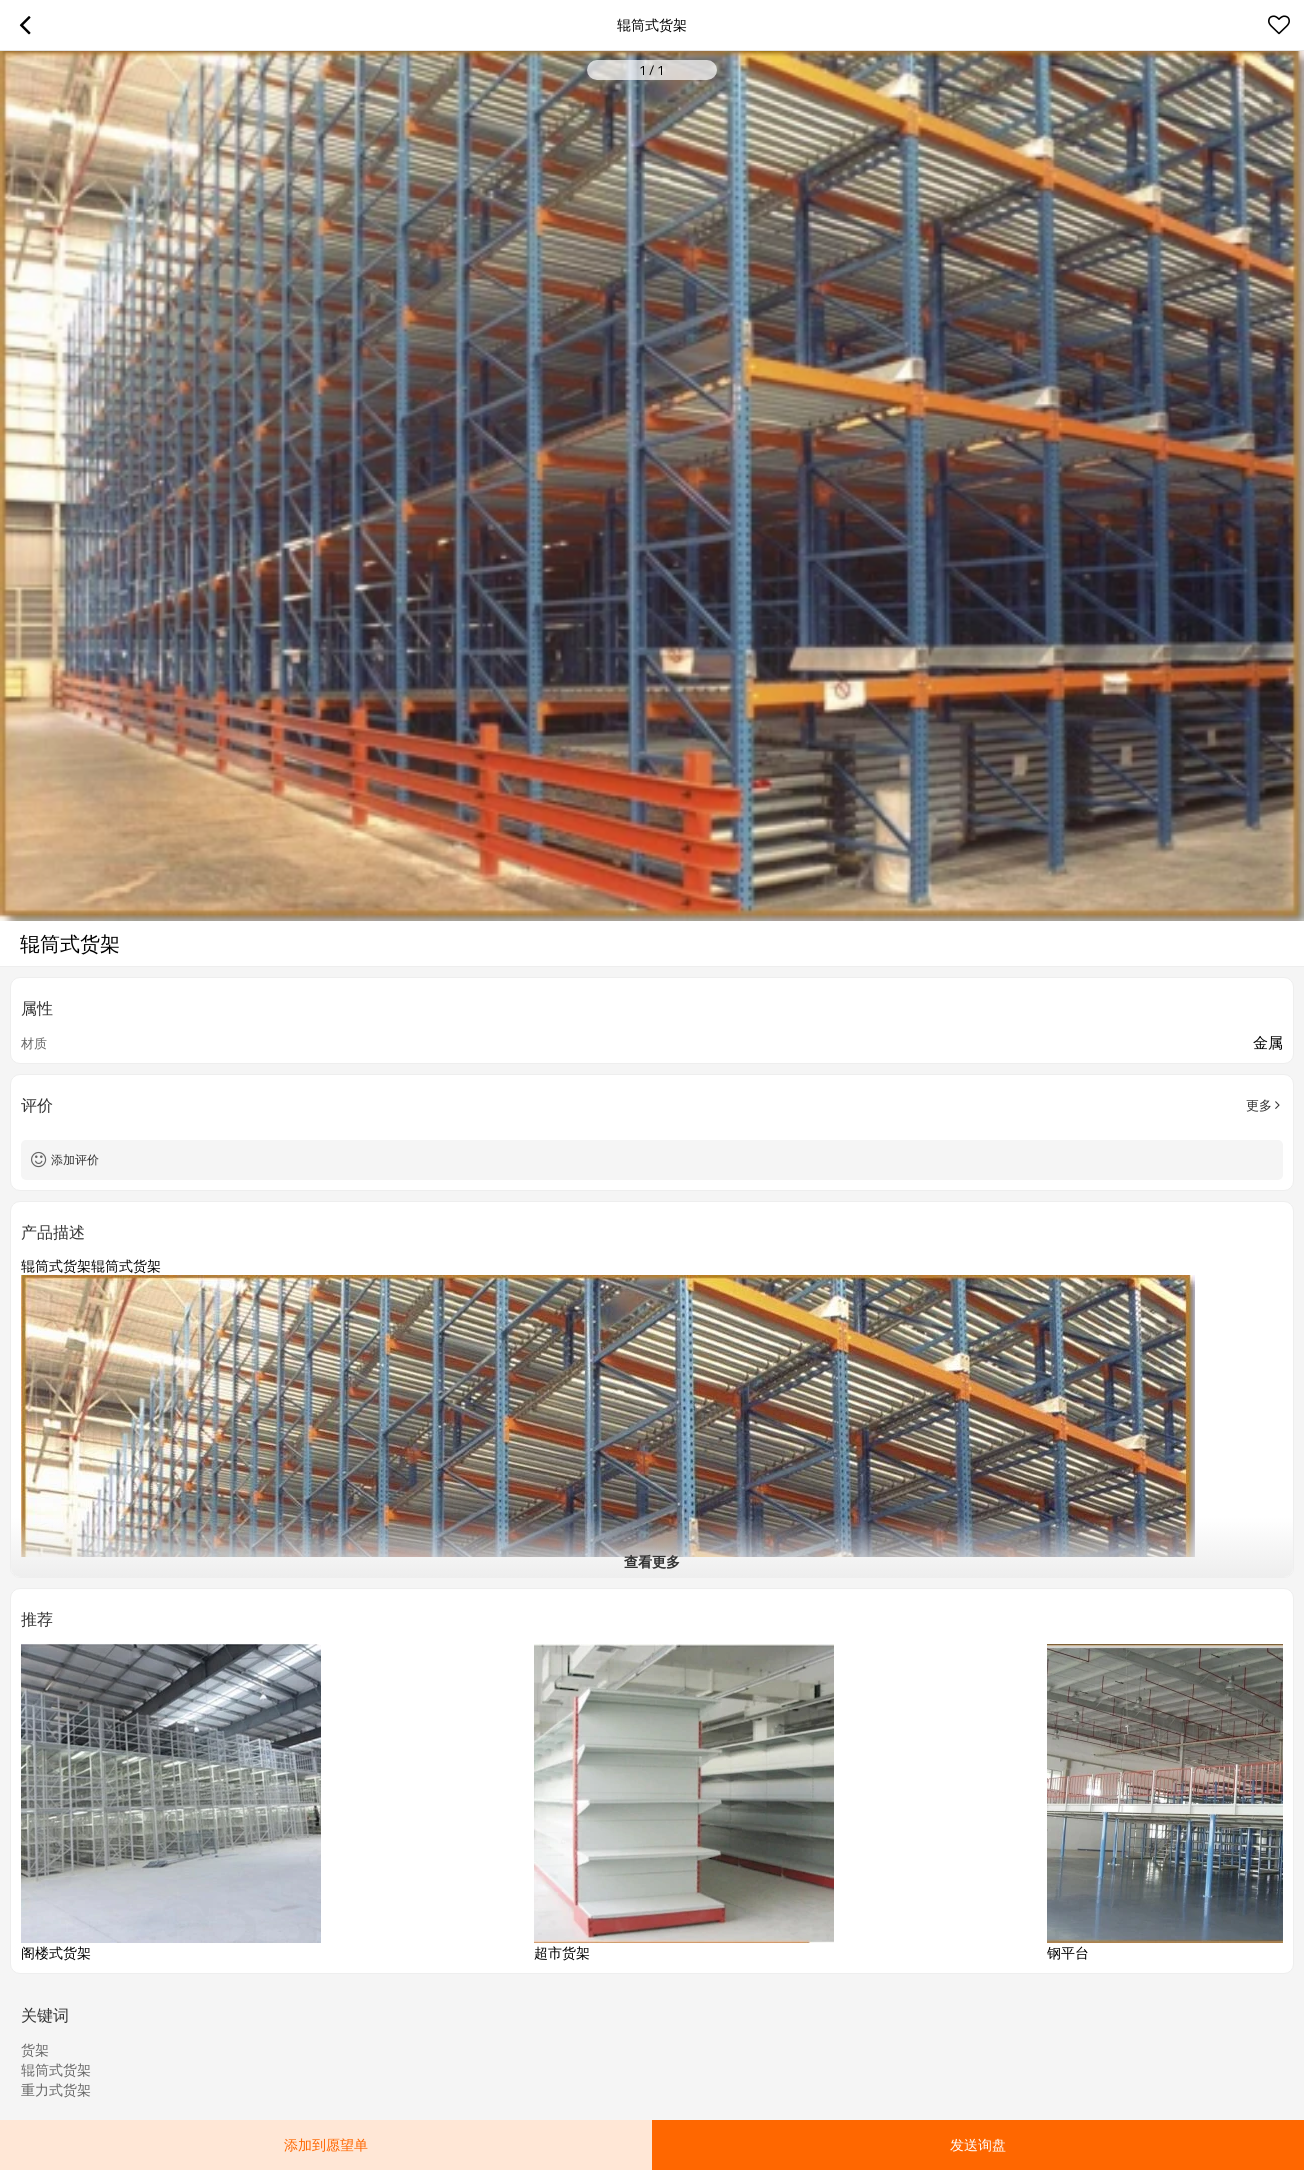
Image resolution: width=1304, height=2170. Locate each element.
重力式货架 (56, 2090)
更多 (1259, 1105)
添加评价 (75, 1159)
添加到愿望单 (326, 2144)
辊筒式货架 (56, 2070)
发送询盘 (978, 2144)
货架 (35, 2050)
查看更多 (652, 1561)
